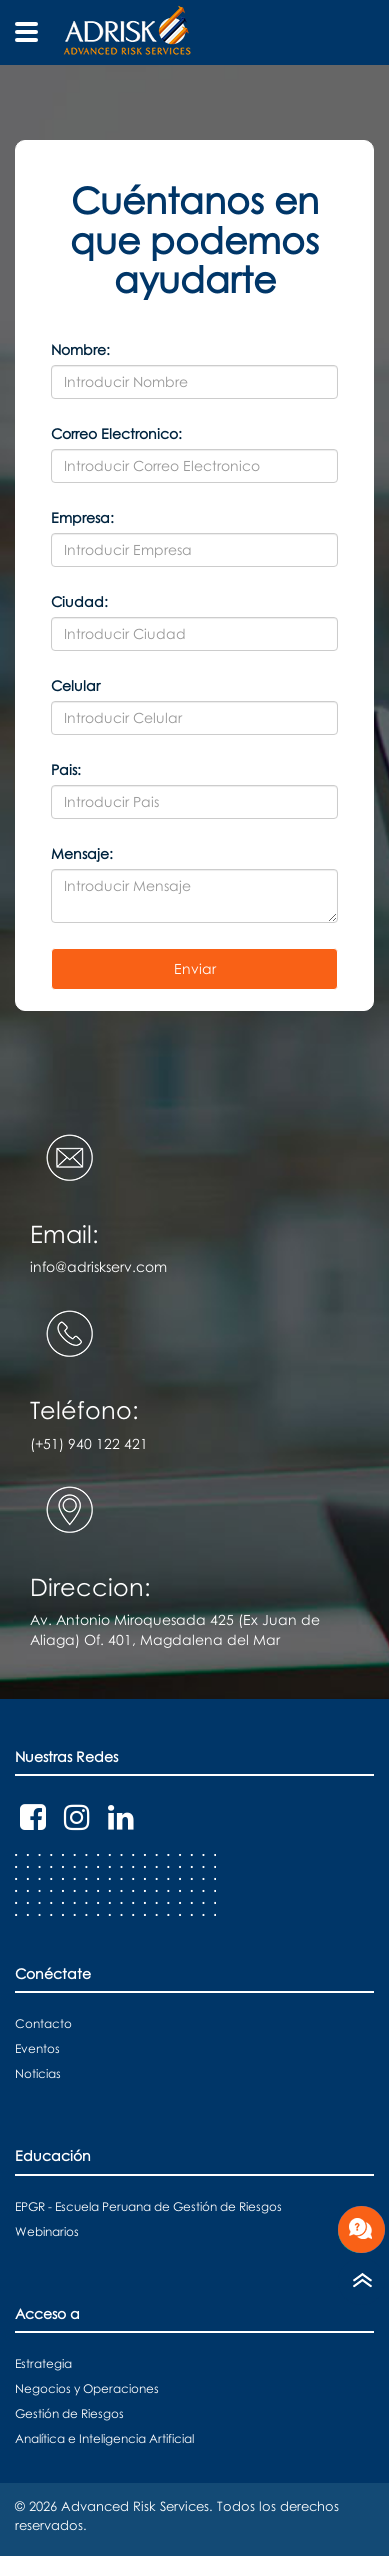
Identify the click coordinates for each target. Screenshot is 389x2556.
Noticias (38, 2073)
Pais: (66, 769)
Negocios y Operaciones (87, 2388)
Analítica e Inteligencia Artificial (104, 2438)
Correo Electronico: (116, 433)
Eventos (37, 2048)
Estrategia (43, 2363)
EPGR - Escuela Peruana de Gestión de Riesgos (148, 2206)
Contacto (43, 2023)
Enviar (195, 968)
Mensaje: (82, 853)
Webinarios (47, 2231)
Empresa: (82, 517)
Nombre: (80, 349)
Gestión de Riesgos (69, 2413)
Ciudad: (79, 601)
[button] (194, 123)
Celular (75, 685)
